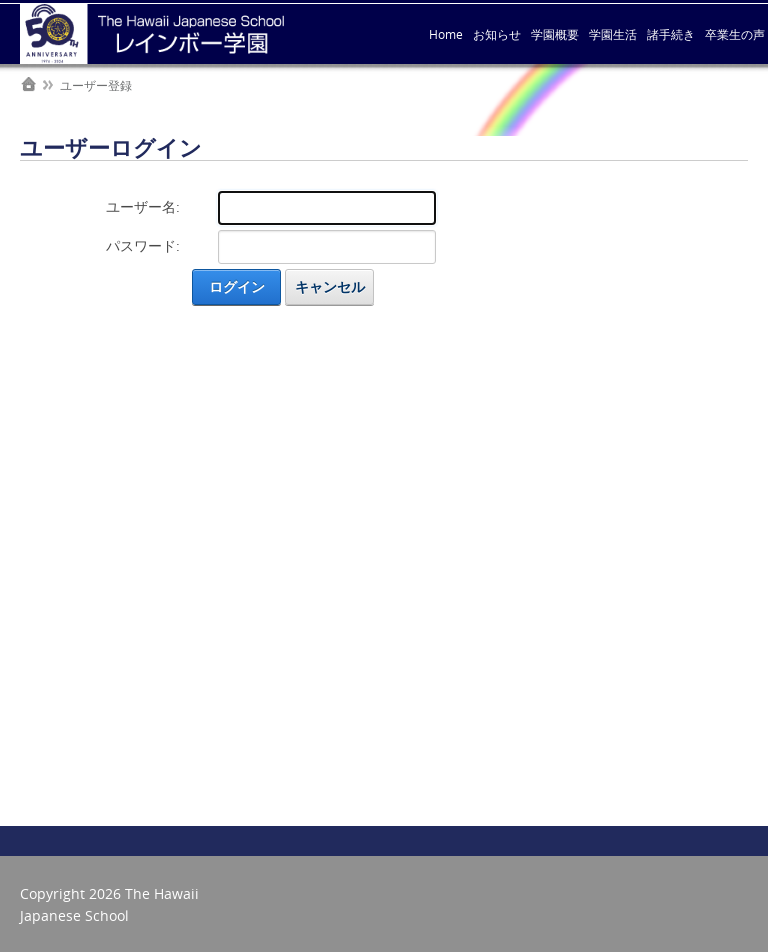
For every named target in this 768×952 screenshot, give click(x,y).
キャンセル (330, 286)
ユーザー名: (143, 206)
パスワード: (143, 245)
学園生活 (613, 34)
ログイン (237, 286)
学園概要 (555, 34)
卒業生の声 (735, 34)
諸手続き (671, 34)
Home (446, 34)
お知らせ (497, 34)
